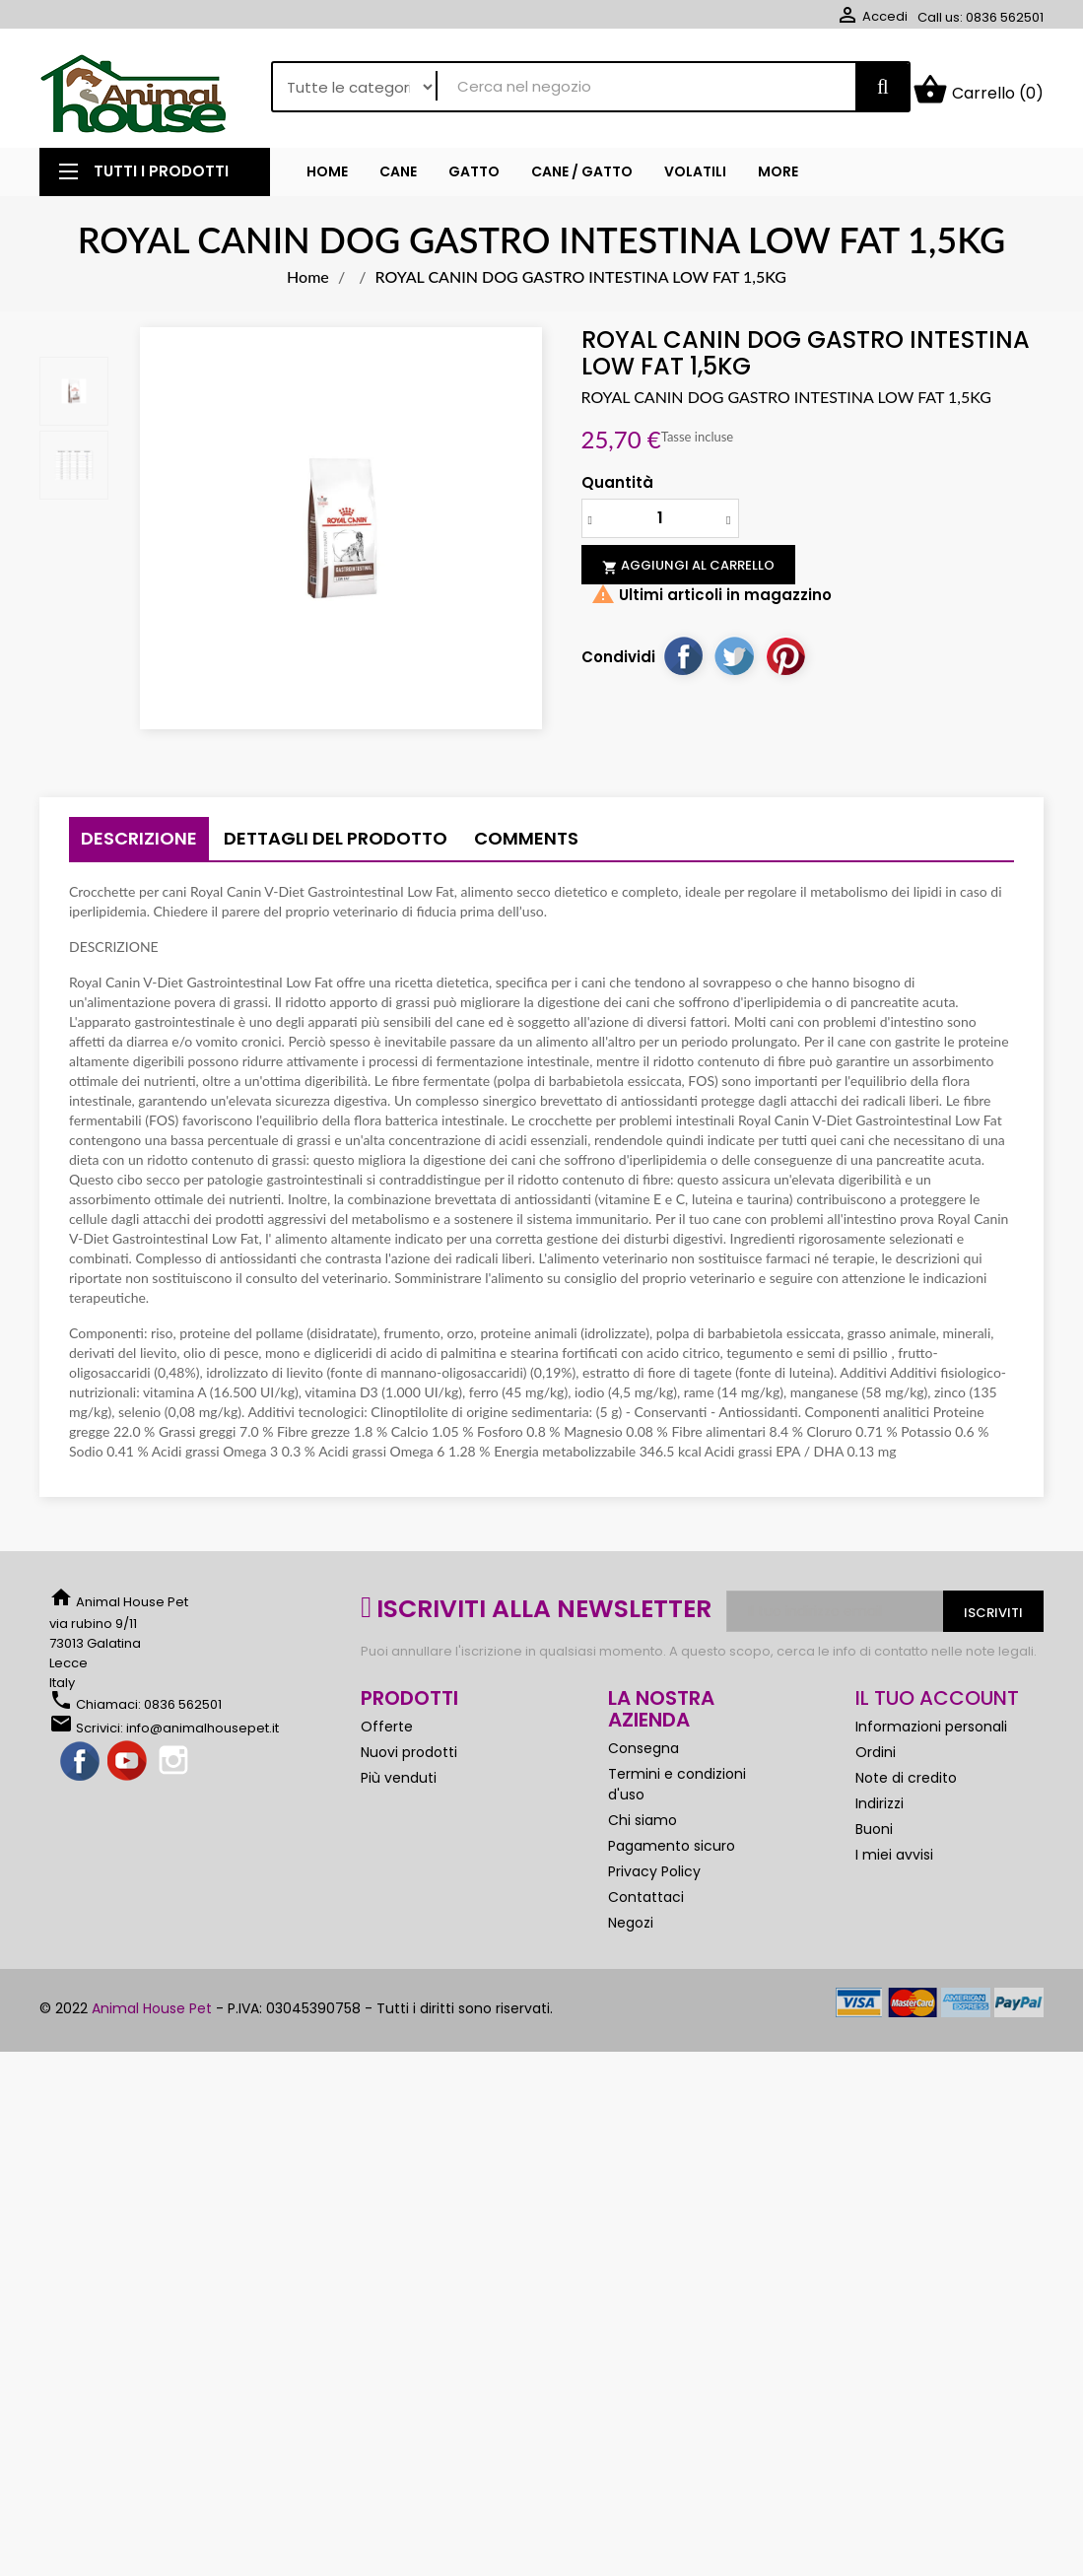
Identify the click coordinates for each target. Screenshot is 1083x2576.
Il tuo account (937, 1706)
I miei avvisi (894, 1862)
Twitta (734, 663)
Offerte (387, 1734)
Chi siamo (642, 1828)
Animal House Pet (152, 2016)
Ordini (875, 1760)
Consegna (643, 1756)
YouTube (128, 1770)
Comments (526, 846)
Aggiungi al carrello (688, 573)
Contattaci (646, 1905)
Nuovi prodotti (409, 1760)
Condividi (683, 663)
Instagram (175, 1770)
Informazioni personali (931, 1734)
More (778, 178)
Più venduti (399, 1786)
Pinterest (785, 663)
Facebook (80, 1770)
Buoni (874, 1837)
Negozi (630, 1930)
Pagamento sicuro (671, 1854)
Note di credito (906, 1786)
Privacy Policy (654, 1879)
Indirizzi (879, 1811)
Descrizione (139, 846)
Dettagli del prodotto (335, 846)
